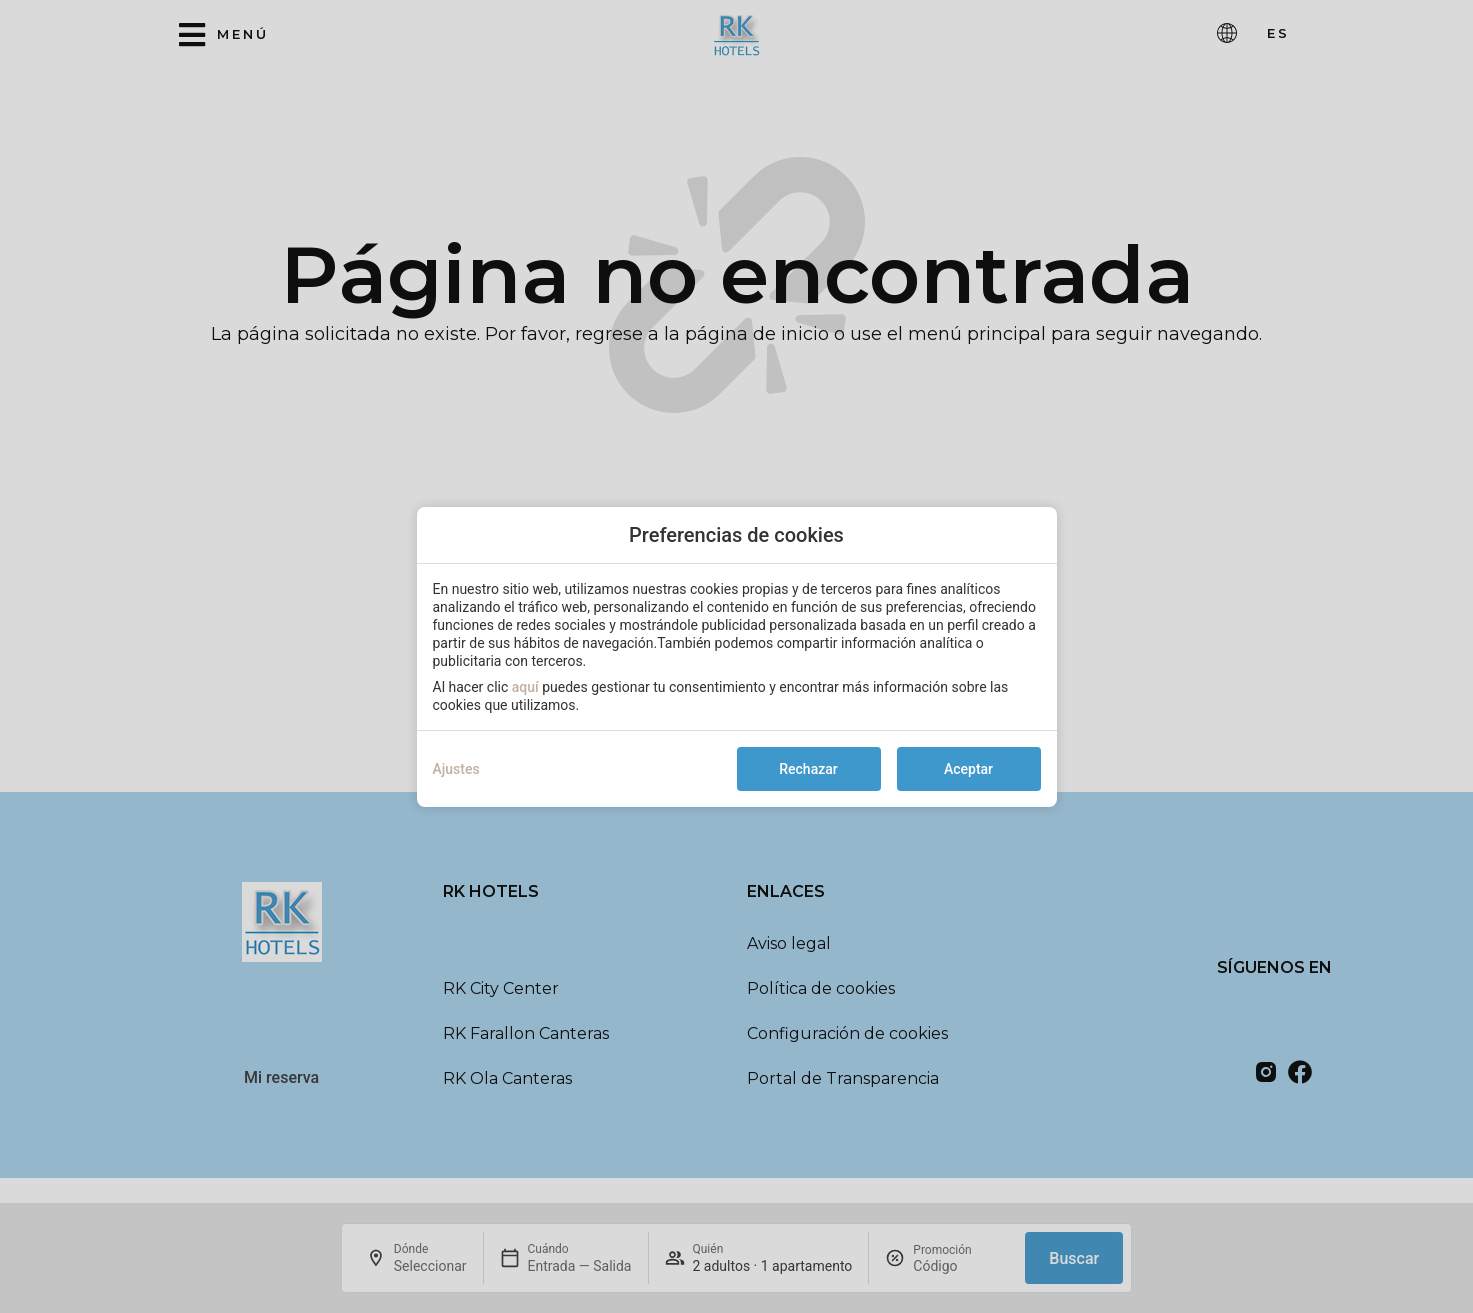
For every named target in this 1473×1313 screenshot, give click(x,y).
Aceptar (968, 769)
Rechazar (808, 769)
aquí (525, 687)
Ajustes (456, 769)
